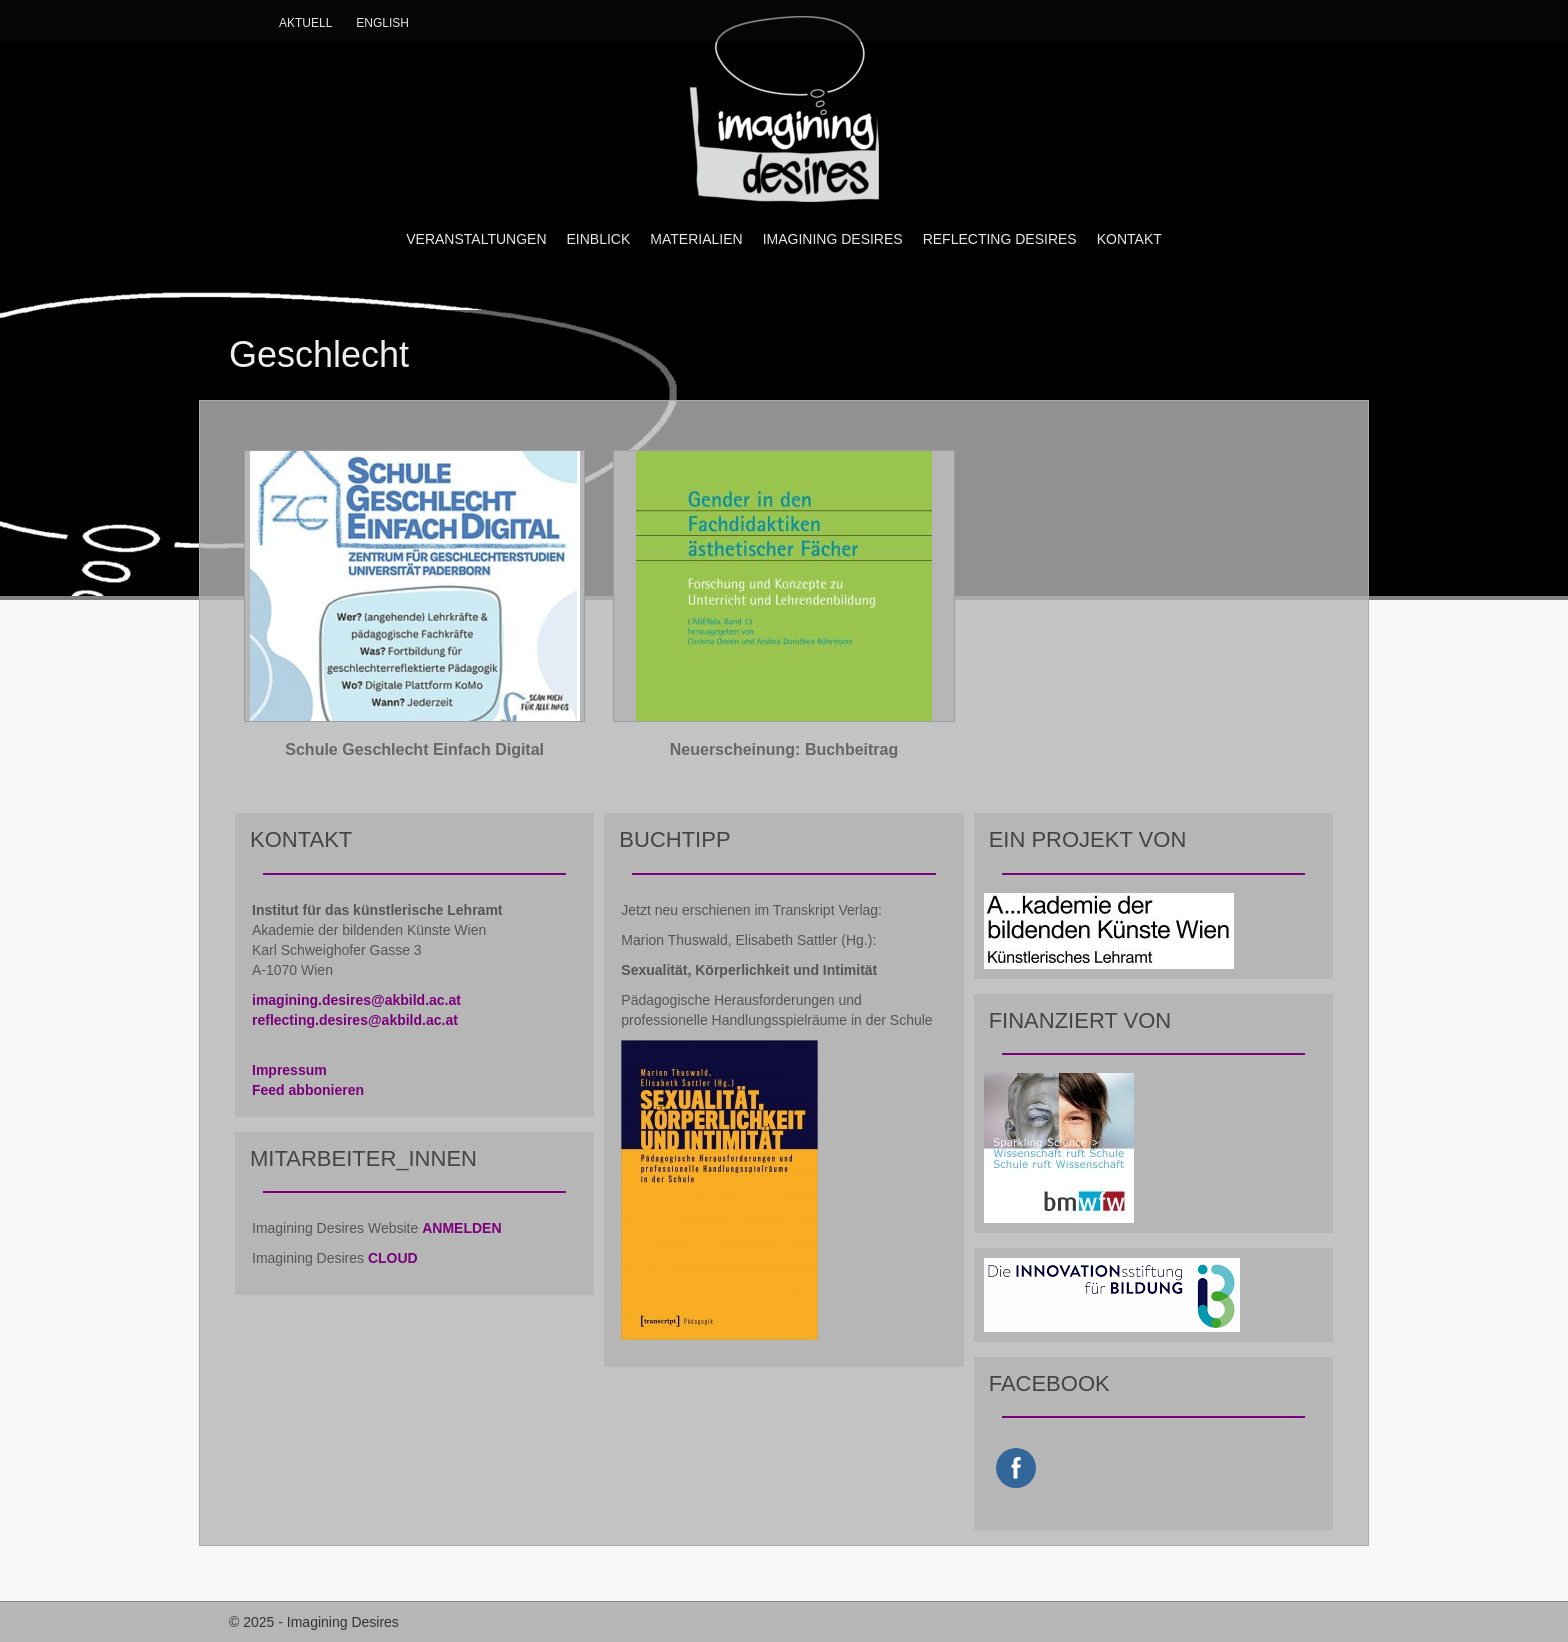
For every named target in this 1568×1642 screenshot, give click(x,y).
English (382, 23)
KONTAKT (1129, 239)
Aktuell (305, 23)
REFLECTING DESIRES (1000, 239)
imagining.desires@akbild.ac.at (356, 1000)
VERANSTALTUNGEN (476, 239)
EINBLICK (599, 239)
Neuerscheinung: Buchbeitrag (784, 749)
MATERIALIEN (696, 239)
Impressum (289, 1070)
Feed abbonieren (308, 1090)
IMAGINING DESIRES (833, 239)
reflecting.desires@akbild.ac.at (355, 1020)
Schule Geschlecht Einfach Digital (414, 749)
